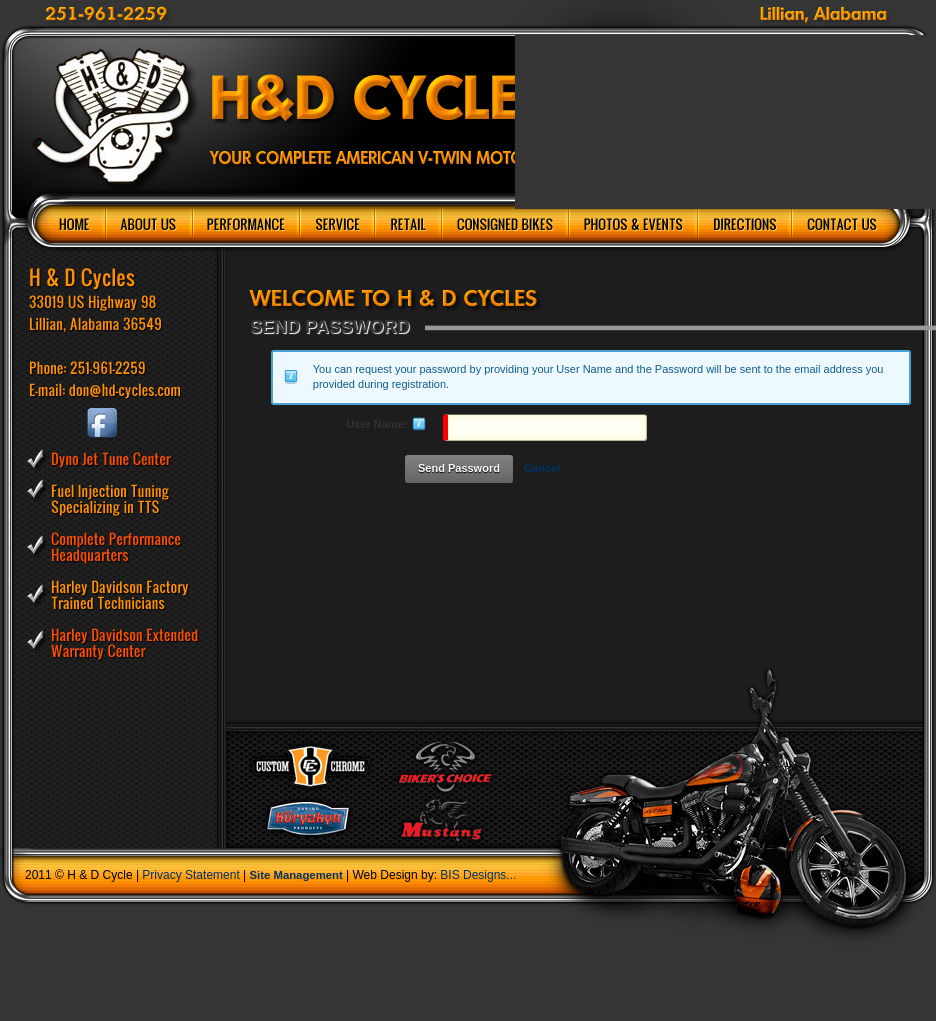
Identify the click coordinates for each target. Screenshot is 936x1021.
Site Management (296, 875)
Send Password (459, 468)
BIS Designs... (478, 875)
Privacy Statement (190, 875)
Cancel (542, 468)
